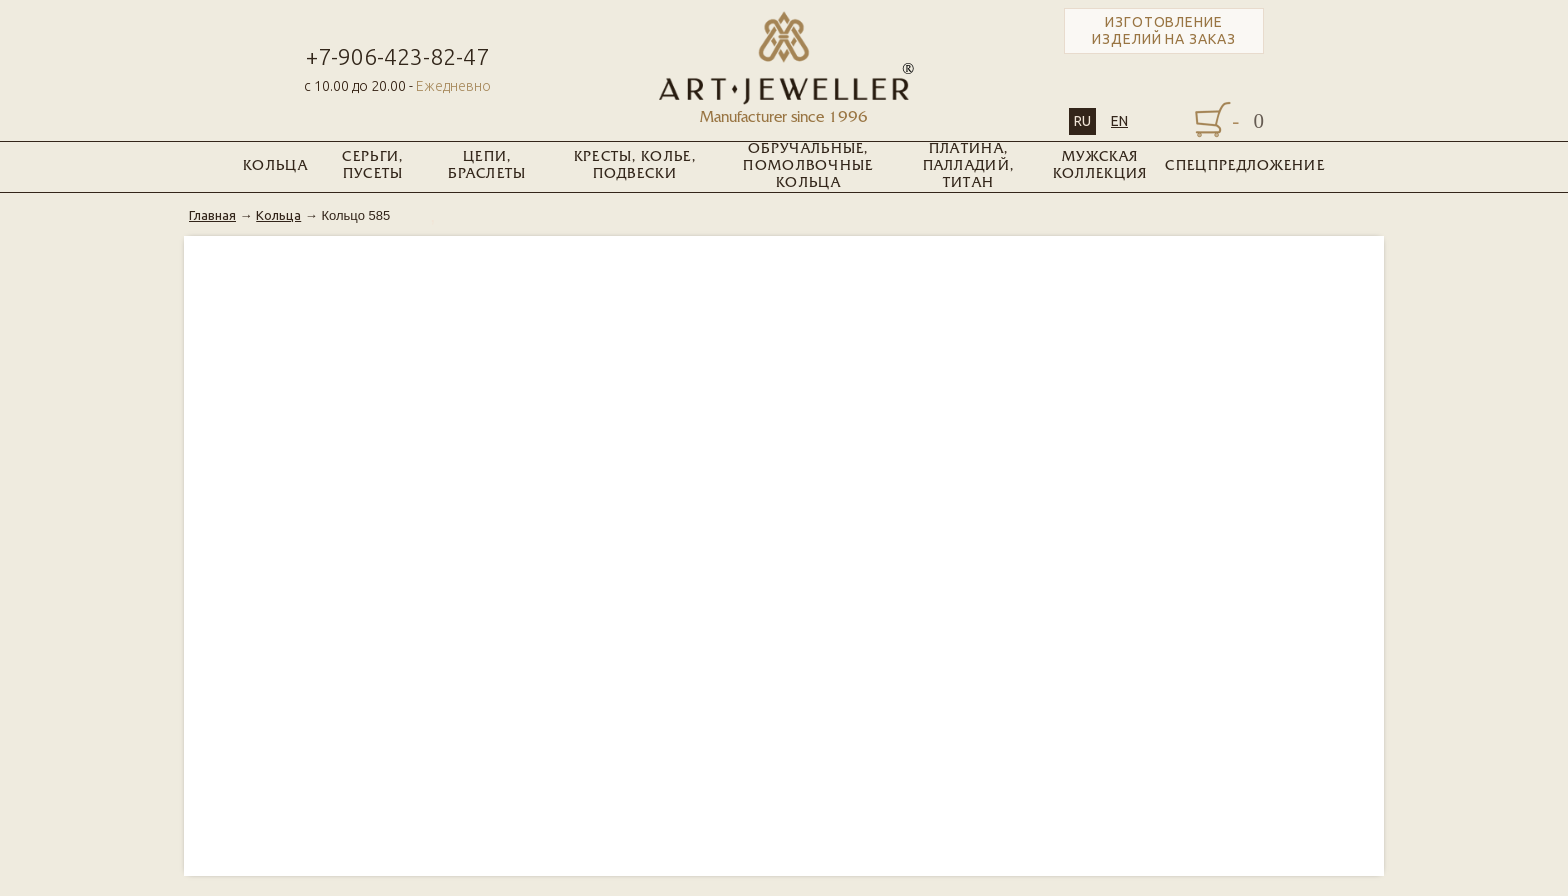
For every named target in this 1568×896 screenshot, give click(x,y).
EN (1119, 121)
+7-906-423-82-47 (397, 56)
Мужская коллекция (1100, 166)
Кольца (275, 166)
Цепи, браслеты (487, 166)
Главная (212, 215)
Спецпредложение (1245, 166)
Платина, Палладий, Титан (969, 166)
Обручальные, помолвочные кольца (808, 166)
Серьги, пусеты (372, 166)
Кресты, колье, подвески (635, 166)
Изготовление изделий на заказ (1164, 30)
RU (1082, 121)
